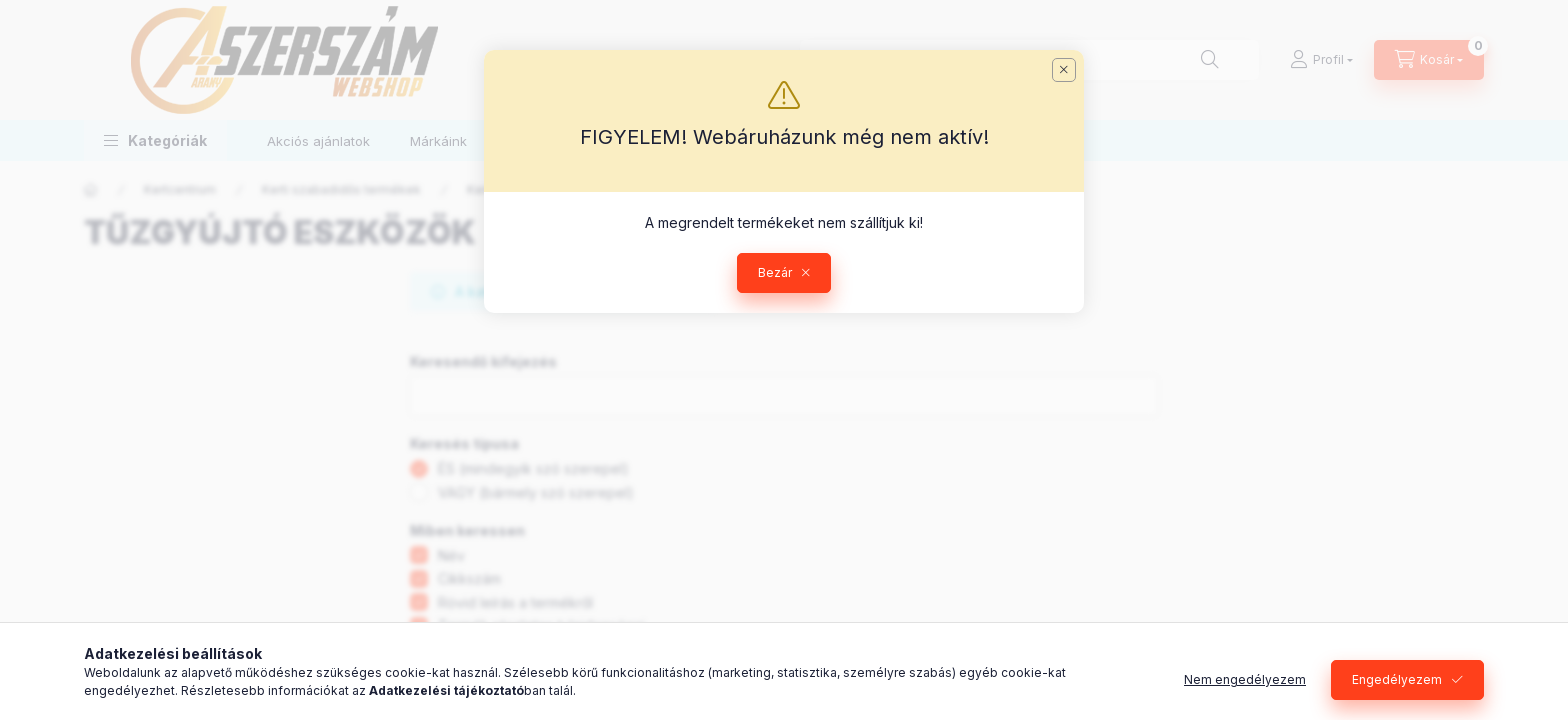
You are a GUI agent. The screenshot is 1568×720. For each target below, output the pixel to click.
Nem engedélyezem (1245, 679)
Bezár (775, 272)
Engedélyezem (1397, 679)
